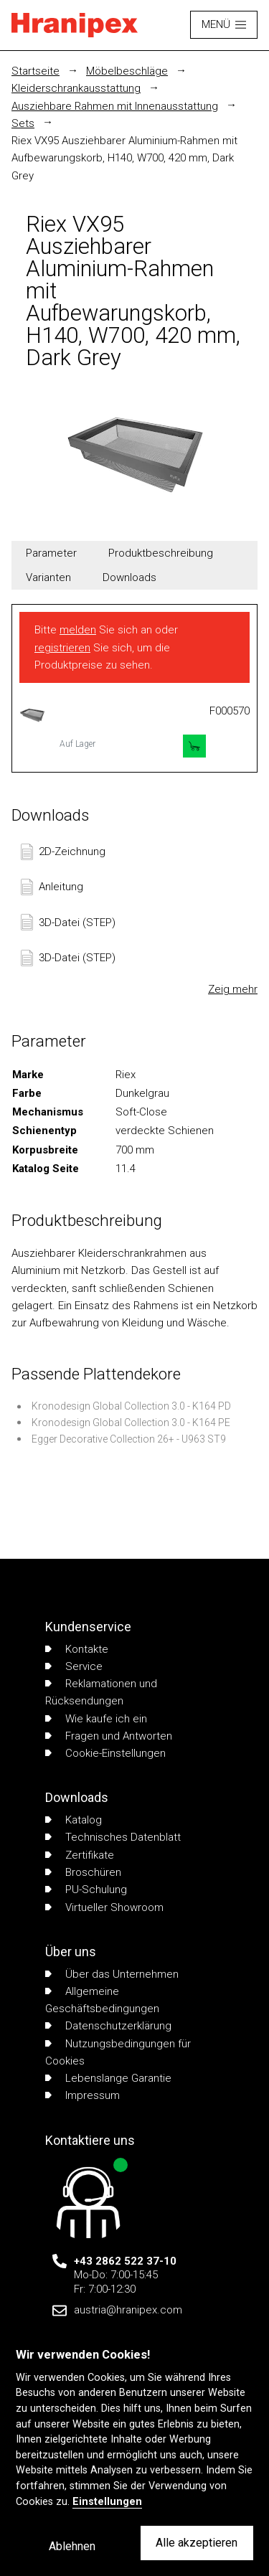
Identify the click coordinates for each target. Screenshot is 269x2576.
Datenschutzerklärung (108, 2025)
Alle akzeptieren (196, 2542)
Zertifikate (79, 1855)
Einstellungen (107, 2502)
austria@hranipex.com (128, 2309)
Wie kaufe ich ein (96, 1718)
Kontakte (76, 1649)
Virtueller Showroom (104, 1907)
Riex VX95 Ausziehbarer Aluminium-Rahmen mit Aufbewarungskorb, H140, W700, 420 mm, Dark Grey (124, 158)
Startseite (35, 71)
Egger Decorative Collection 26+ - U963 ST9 (129, 1439)
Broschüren (83, 1872)
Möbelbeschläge (127, 71)
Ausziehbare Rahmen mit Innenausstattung (114, 106)
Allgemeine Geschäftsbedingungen (102, 2000)
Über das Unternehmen (112, 1974)
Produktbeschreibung (160, 553)
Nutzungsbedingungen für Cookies (118, 2052)
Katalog (73, 1819)
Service (74, 1666)
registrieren (62, 647)
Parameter (51, 553)
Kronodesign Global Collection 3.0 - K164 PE (131, 1422)
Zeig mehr (233, 989)
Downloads (129, 577)
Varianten (48, 577)
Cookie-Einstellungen (105, 1753)
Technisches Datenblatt (113, 1837)
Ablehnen (72, 2546)
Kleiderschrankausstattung (76, 88)
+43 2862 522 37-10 (125, 2261)
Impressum (82, 2095)
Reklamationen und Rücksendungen (101, 1692)
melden (78, 629)
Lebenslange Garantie (108, 2078)
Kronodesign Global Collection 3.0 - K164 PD (131, 1406)
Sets (22, 123)
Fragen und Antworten (108, 1736)
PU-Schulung (86, 1889)
